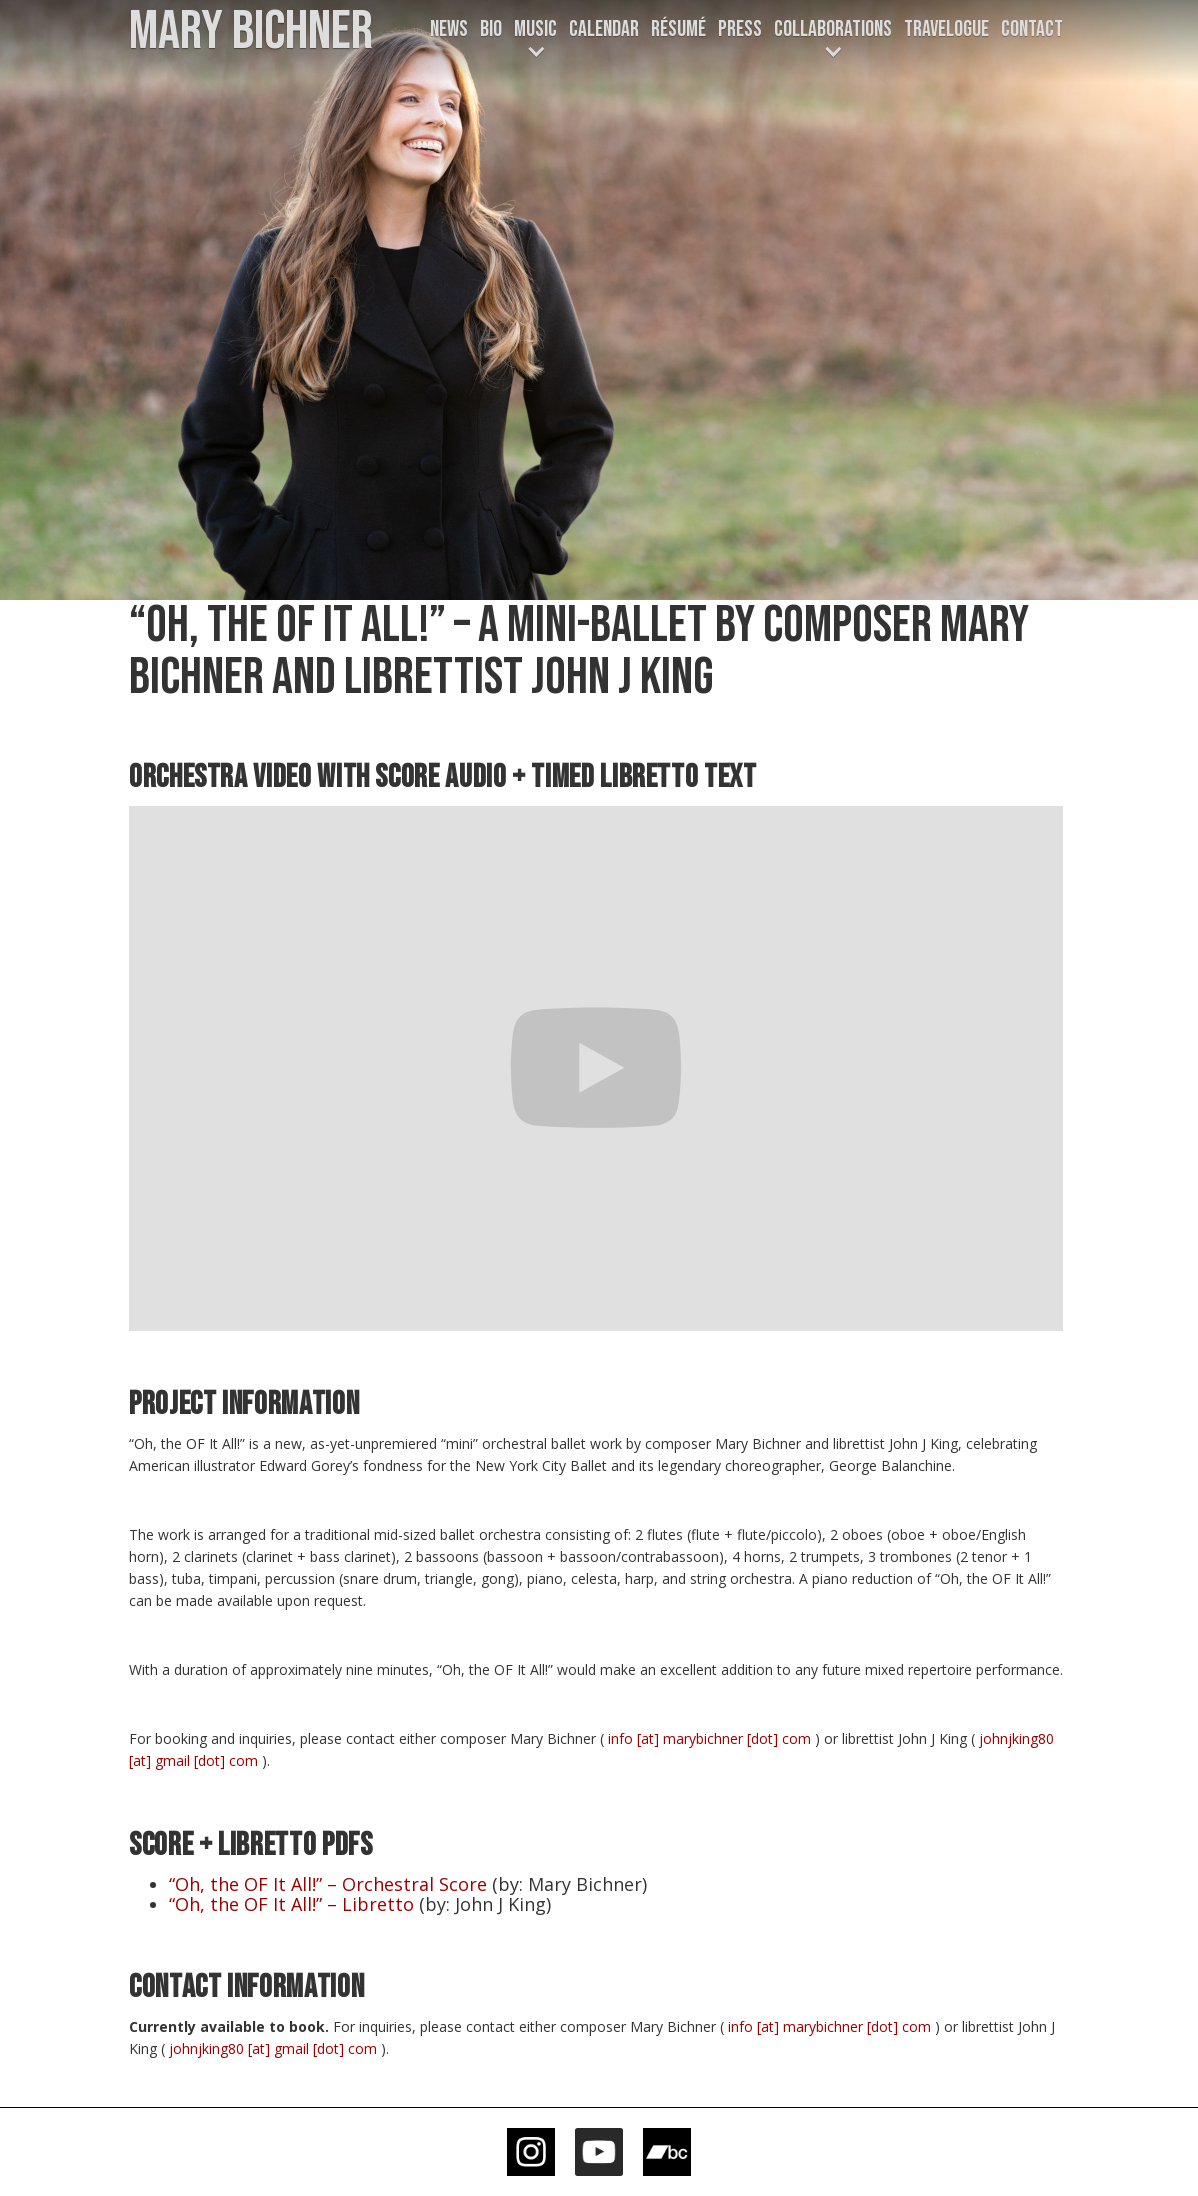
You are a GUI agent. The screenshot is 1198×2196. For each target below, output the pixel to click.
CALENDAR (604, 29)
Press (740, 29)
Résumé (678, 29)
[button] (535, 41)
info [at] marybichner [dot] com (709, 1738)
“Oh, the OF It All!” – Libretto (291, 1904)
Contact (1032, 29)
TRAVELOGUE (946, 29)
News (449, 29)
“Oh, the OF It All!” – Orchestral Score (328, 1884)
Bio (491, 29)
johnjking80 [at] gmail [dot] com (273, 2048)
